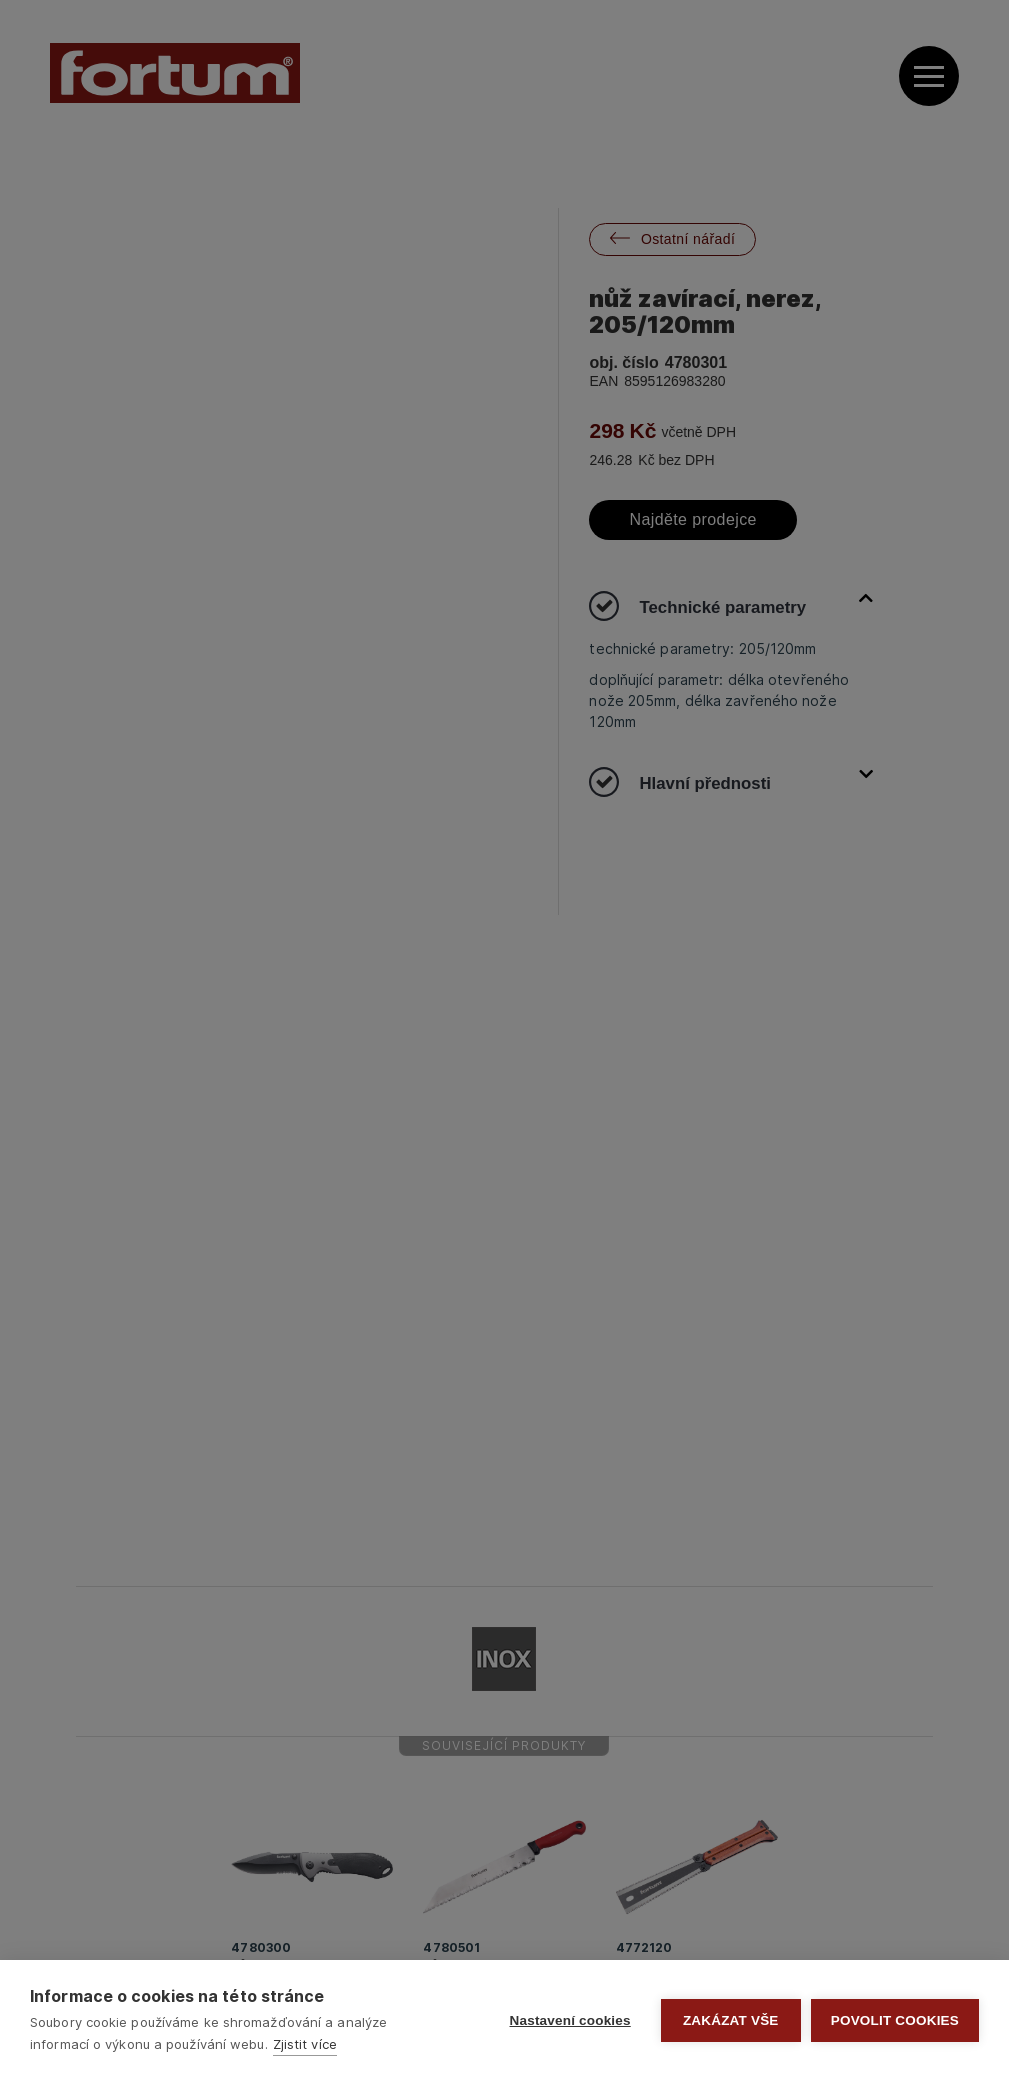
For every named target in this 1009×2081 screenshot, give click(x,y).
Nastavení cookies (570, 2020)
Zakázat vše (731, 2020)
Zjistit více (305, 2044)
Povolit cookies (895, 2020)
